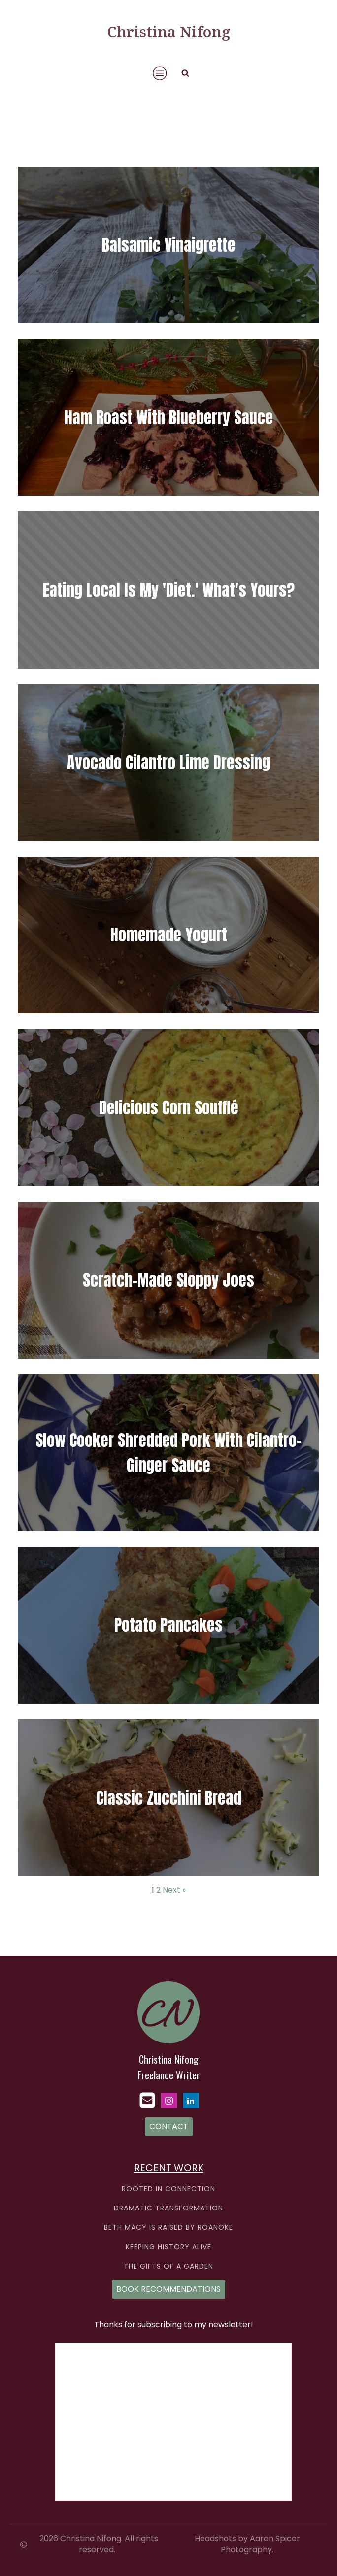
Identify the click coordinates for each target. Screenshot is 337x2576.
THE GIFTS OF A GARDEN (168, 2266)
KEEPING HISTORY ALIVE (168, 2247)
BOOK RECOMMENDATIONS (168, 2289)
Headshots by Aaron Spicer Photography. (247, 2544)
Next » (174, 1890)
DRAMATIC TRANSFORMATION (168, 2208)
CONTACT (168, 2126)
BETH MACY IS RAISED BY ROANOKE (168, 2227)
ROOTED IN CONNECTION (168, 2189)
